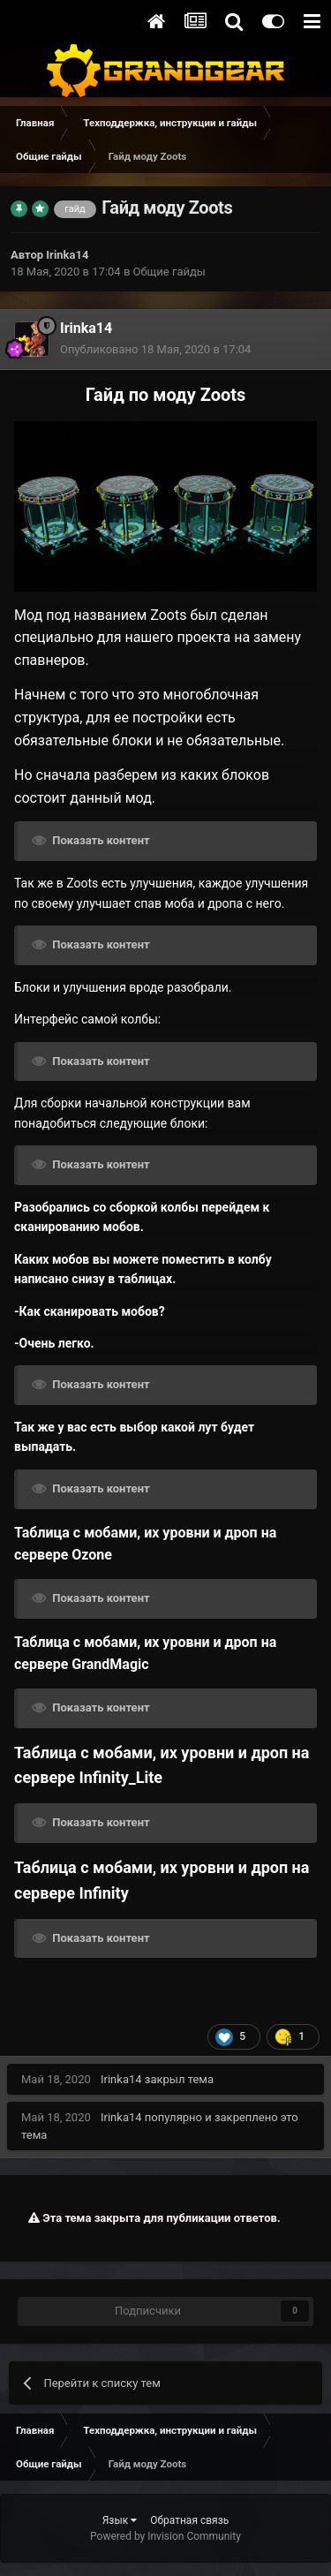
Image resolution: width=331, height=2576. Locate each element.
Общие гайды (169, 271)
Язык (120, 2520)
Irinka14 (67, 254)
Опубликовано (155, 349)
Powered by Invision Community (165, 2536)
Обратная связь (189, 2520)
